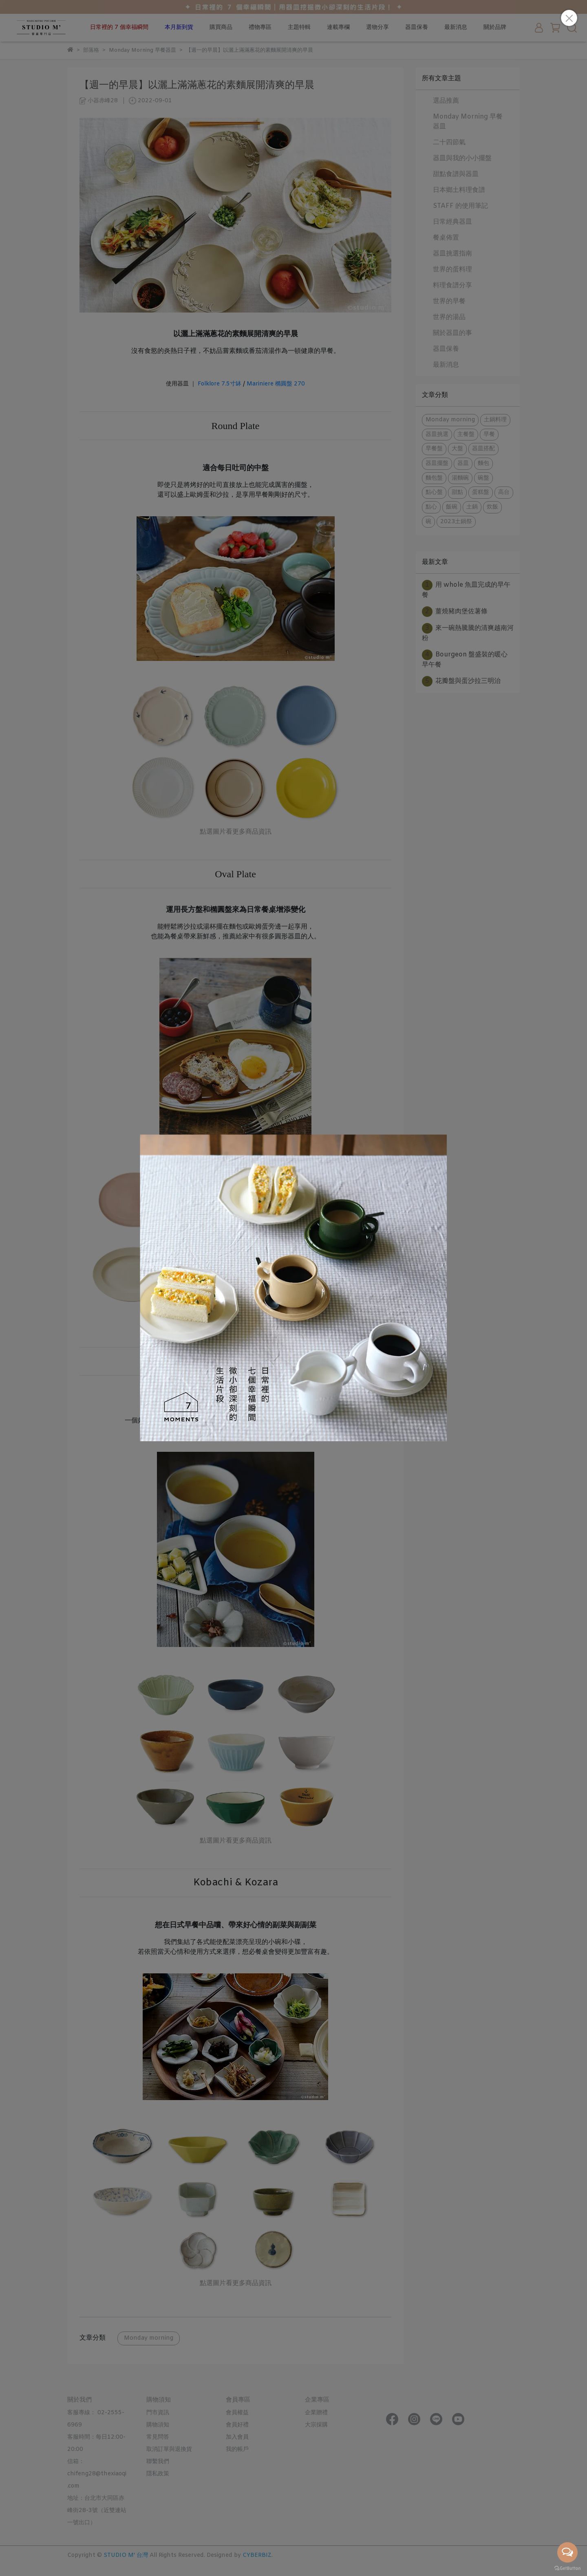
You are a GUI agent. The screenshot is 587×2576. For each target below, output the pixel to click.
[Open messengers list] (567, 2552)
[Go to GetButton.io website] (567, 2567)
